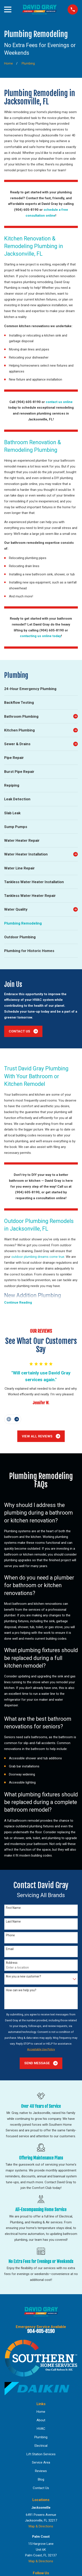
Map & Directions (41, 2526)
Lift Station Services (41, 2454)
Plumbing (40, 2437)
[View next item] (16, 1419)
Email (10, 1949)
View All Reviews (41, 1436)
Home (41, 2412)
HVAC (41, 2429)
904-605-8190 (41, 2331)
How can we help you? (21, 1990)
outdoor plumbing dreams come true (37, 1257)
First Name (13, 1907)
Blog (41, 2479)
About (41, 2420)
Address (11, 1962)
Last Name (13, 1921)
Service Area (41, 2462)
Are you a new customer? (23, 1976)
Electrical (41, 2446)
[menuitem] (41, 688)
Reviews (41, 2471)
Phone (10, 1935)
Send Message (41, 2063)
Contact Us (23, 1031)
